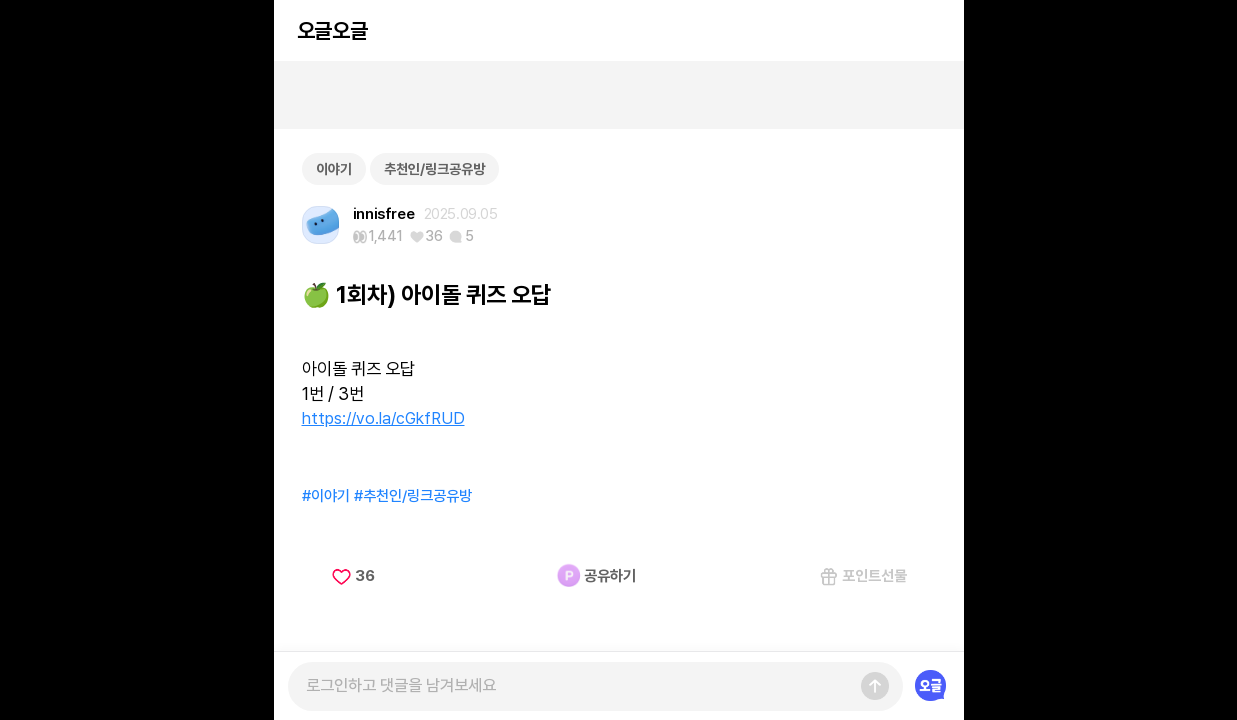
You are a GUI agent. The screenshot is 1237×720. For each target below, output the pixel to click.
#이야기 (326, 496)
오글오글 (332, 30)
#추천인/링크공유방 (413, 496)
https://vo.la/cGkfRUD (383, 418)
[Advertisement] (619, 95)
